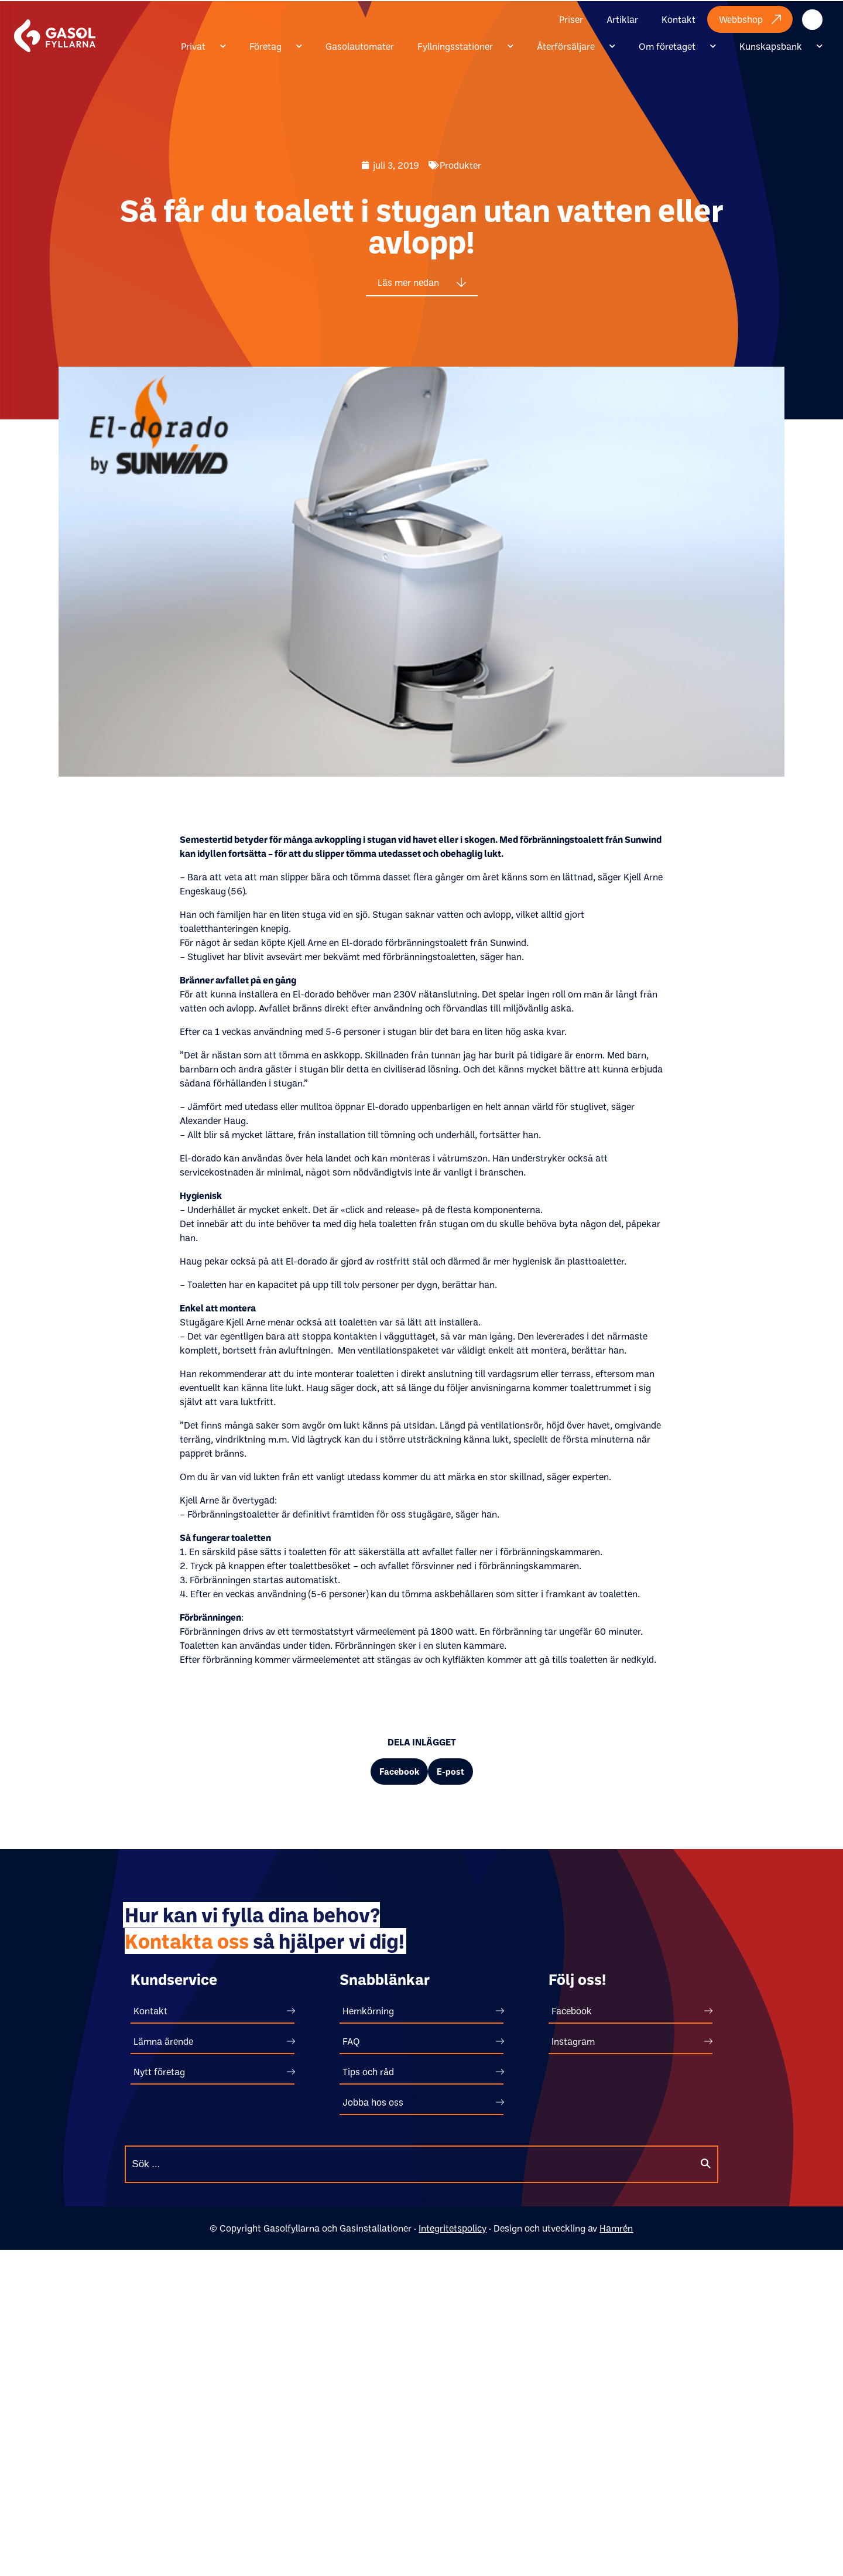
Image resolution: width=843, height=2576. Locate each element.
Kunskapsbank (781, 46)
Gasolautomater (359, 46)
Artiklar (622, 19)
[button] (399, 1771)
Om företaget (677, 46)
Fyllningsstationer (465, 46)
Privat (203, 46)
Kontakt (678, 19)
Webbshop (750, 19)
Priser (571, 19)
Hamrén (616, 2228)
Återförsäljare (576, 46)
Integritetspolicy (452, 2228)
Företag (275, 46)
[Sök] (705, 2164)
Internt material (824, 19)
